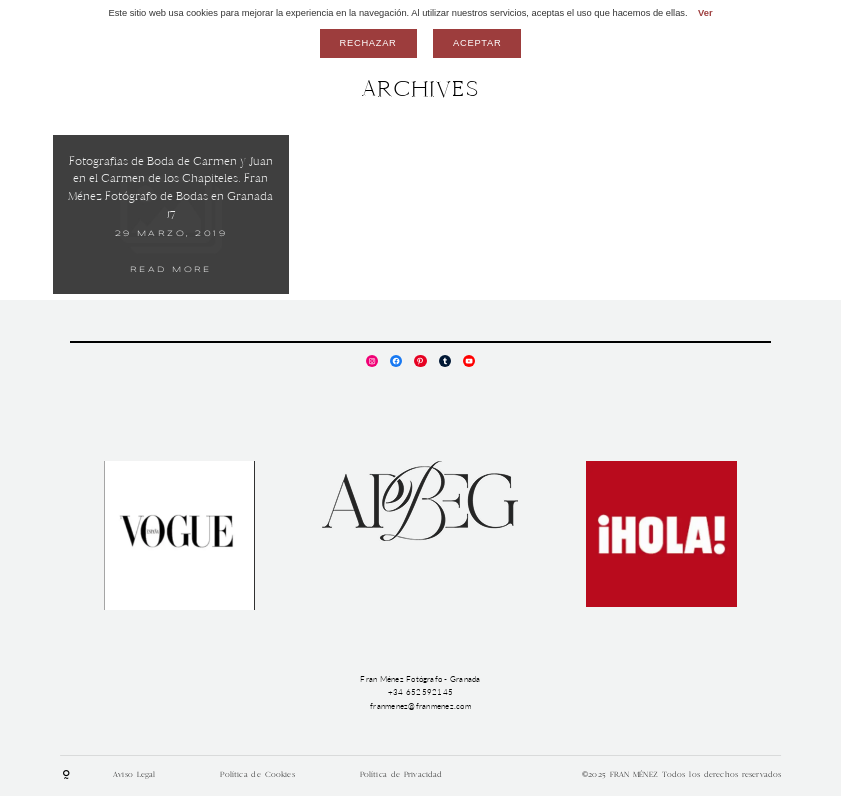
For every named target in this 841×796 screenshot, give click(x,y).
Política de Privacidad (401, 775)
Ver (705, 13)
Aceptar (477, 43)
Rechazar (368, 43)
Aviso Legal (134, 775)
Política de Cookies (257, 775)
